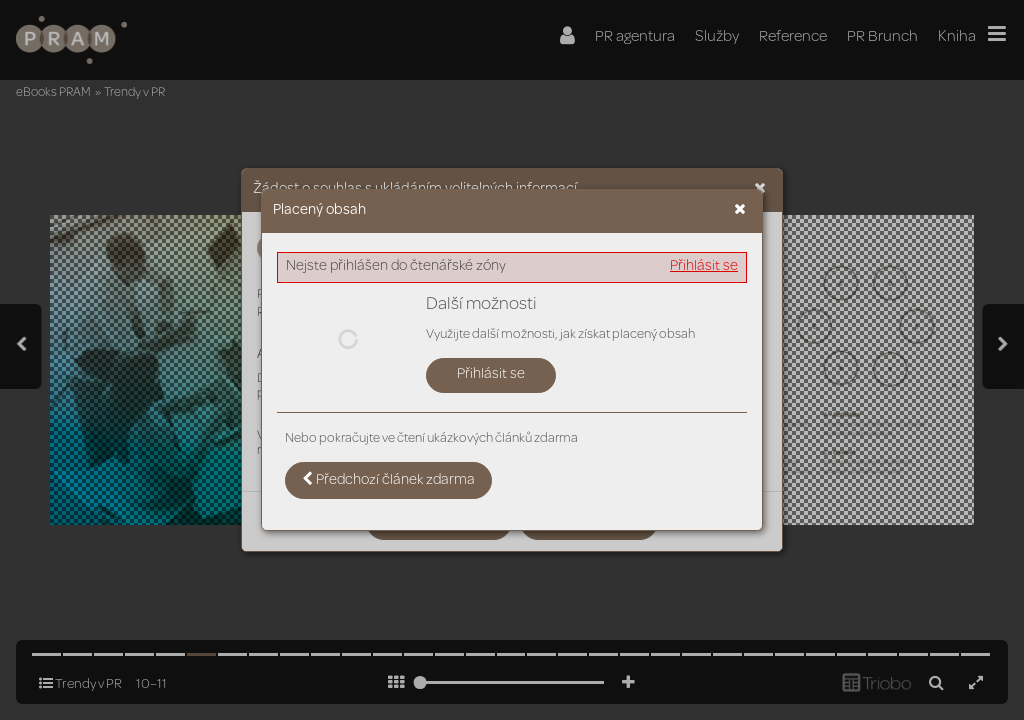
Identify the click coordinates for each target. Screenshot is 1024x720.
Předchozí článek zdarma (388, 480)
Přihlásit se (704, 267)
